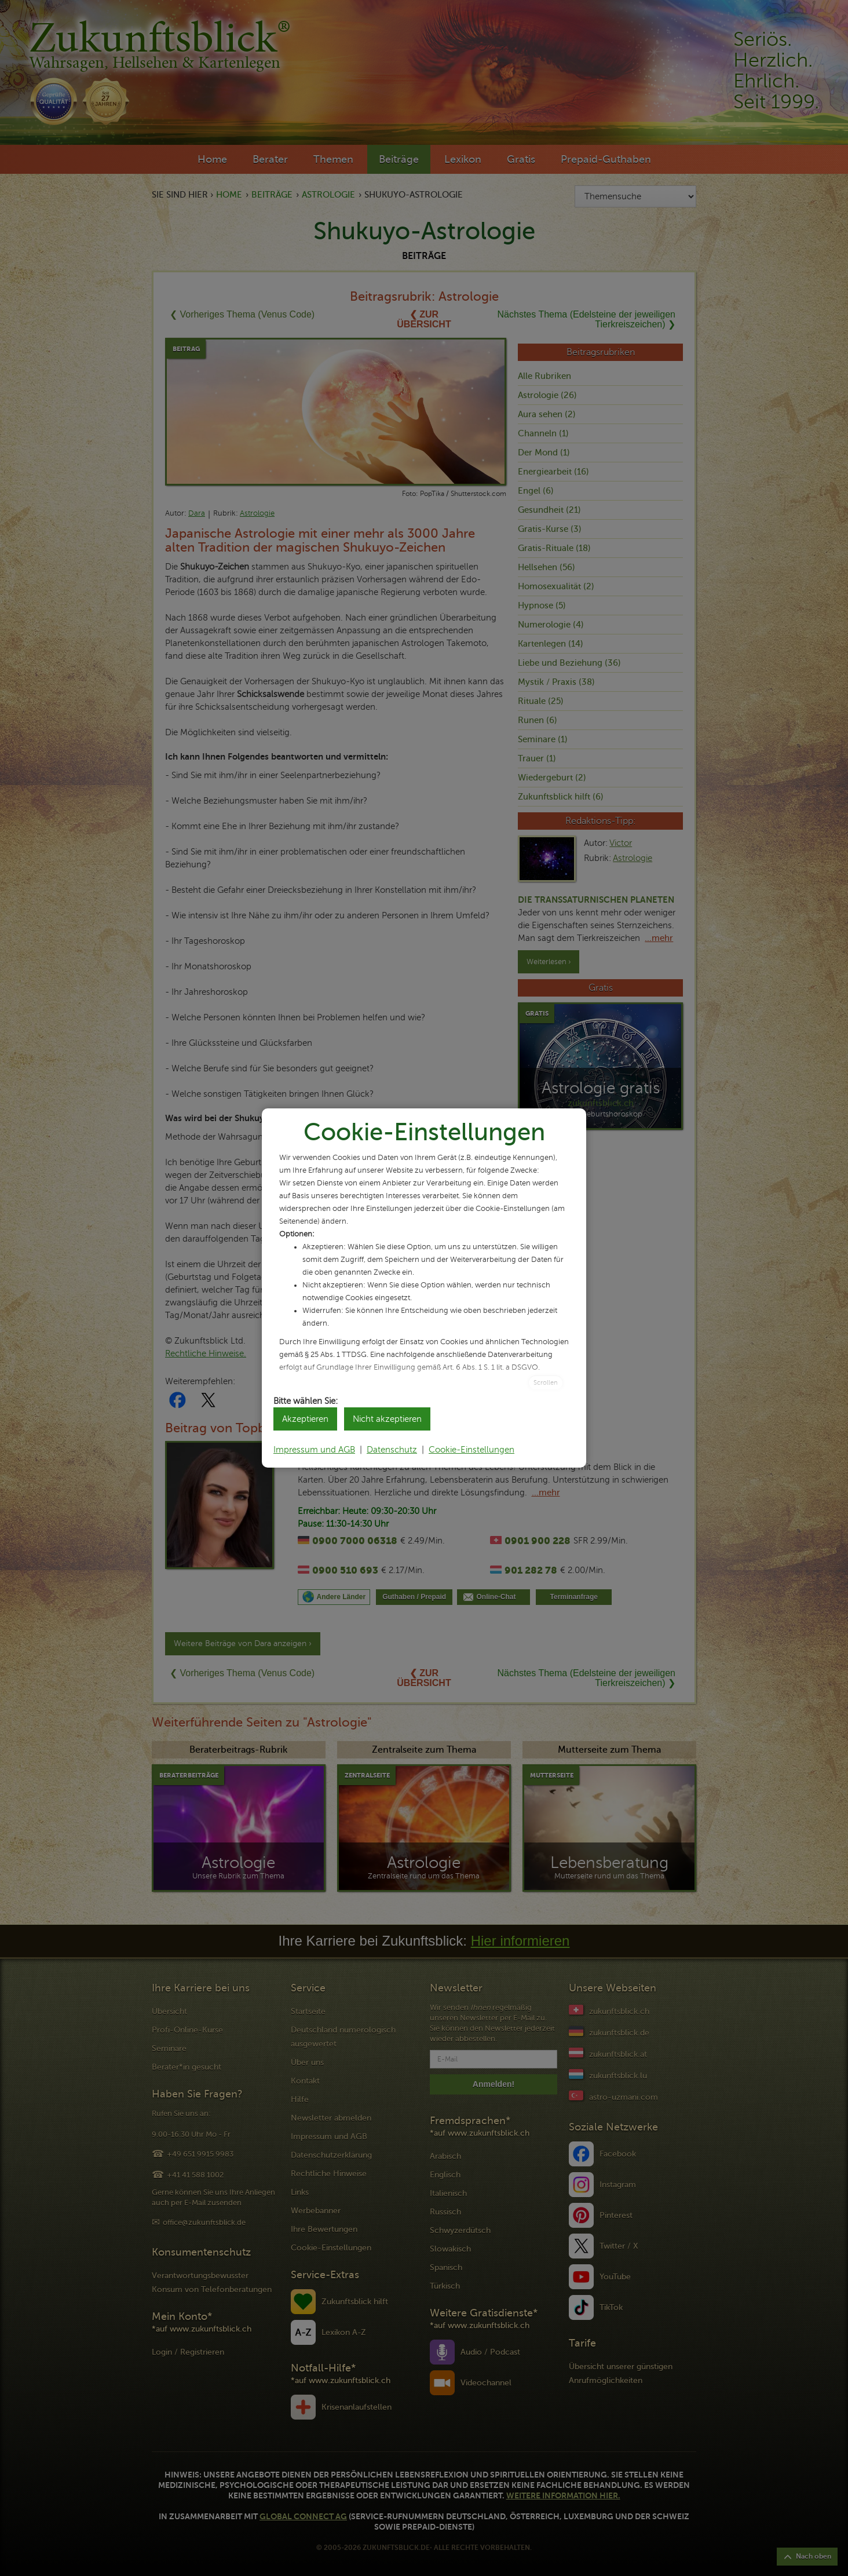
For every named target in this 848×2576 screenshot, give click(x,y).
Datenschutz (392, 1449)
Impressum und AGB (314, 1449)
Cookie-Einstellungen (471, 1449)
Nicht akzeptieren (387, 1419)
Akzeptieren (305, 1419)
